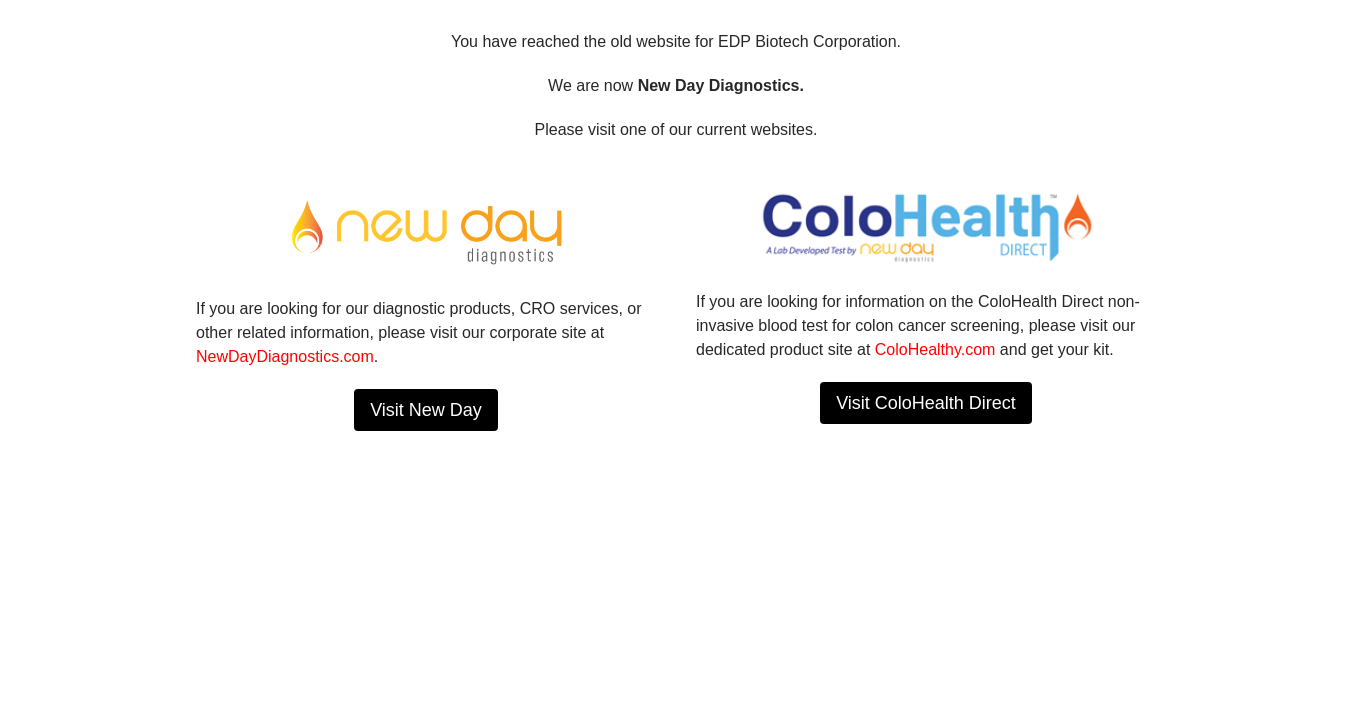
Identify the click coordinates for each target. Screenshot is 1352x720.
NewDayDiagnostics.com (285, 356)
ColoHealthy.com (935, 349)
